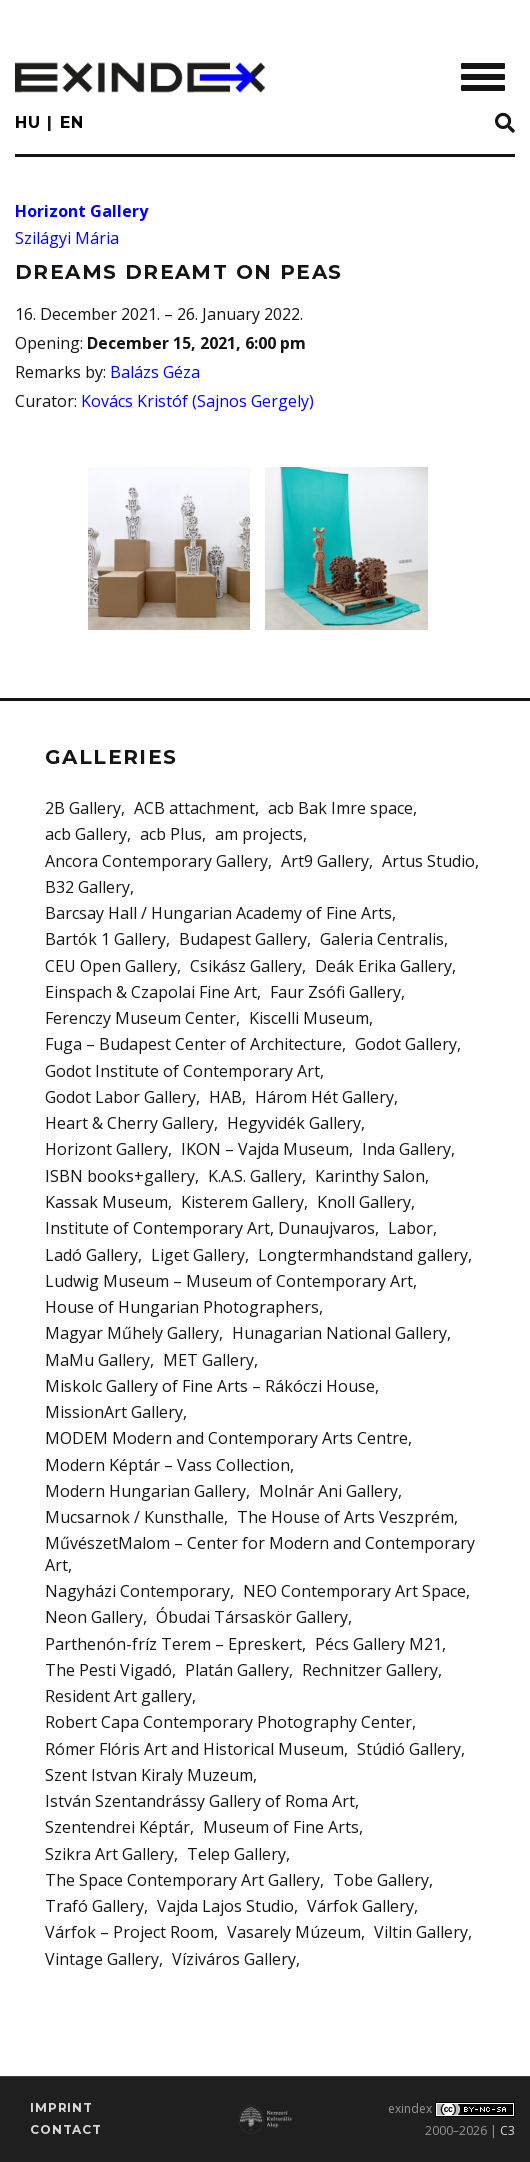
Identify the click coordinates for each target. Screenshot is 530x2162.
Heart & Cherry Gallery (129, 1123)
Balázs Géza (155, 372)
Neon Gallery (94, 1617)
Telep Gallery (236, 1854)
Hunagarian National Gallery (339, 1333)
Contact (66, 2129)
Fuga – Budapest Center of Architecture (193, 1044)
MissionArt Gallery (114, 1412)
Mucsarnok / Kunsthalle (134, 1517)
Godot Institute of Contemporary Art (182, 1071)
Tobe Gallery (381, 1880)
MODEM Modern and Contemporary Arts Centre (226, 1438)
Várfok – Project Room (129, 1932)
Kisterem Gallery (242, 1202)
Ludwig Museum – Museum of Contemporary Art (229, 1281)
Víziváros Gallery (234, 1959)
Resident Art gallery (118, 1696)
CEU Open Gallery (111, 966)
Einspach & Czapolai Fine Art (151, 992)
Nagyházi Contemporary (137, 1591)
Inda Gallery (406, 1149)
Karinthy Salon (370, 1176)
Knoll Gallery (364, 1202)
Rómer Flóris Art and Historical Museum (194, 1749)
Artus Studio (428, 861)
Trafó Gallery (94, 1906)
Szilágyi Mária (67, 238)
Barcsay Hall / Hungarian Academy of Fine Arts (218, 913)
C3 (507, 2130)
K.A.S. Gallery (255, 1176)
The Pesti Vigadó (108, 1670)
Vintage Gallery (102, 1959)
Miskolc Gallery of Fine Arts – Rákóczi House (210, 1386)
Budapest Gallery (243, 939)
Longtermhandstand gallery (363, 1255)
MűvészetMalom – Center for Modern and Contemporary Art (260, 1553)
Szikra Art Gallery (109, 1854)
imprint (61, 2107)
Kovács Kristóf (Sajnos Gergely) (197, 401)
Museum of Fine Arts (281, 1827)
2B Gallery (83, 808)
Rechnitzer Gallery (370, 1670)
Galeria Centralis (382, 939)
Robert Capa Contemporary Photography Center (228, 1722)
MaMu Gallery (97, 1360)
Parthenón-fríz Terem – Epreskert (173, 1644)
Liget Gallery (198, 1255)
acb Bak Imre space (340, 808)
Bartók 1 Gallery (105, 939)
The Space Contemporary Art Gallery (182, 1880)
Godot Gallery (406, 1044)
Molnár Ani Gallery (328, 1491)
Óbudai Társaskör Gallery (252, 1617)
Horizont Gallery (81, 211)
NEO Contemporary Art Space (354, 1591)
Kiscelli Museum (309, 1018)
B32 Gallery (87, 887)
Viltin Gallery (421, 1932)
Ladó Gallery (91, 1255)
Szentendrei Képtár (117, 1827)
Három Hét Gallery (324, 1097)
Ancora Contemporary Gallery (156, 861)
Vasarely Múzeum (294, 1932)
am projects (259, 834)
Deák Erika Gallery (383, 966)
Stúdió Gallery (409, 1749)
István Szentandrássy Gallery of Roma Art (200, 1801)
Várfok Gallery (360, 1906)
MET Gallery (208, 1360)
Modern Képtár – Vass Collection (167, 1465)
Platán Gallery (237, 1670)
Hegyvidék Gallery (294, 1123)
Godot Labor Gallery (120, 1097)
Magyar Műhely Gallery (132, 1333)
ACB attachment (194, 808)
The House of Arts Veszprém (345, 1517)
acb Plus (171, 834)
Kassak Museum (106, 1202)
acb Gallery (86, 834)
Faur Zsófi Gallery (335, 992)
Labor (410, 1228)
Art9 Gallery (325, 861)
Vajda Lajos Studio (225, 1906)
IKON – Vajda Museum (265, 1149)
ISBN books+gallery (120, 1176)
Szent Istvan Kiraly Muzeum (149, 1775)
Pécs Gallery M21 (378, 1644)
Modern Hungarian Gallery (145, 1491)
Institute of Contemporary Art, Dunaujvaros (210, 1228)
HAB (225, 1097)
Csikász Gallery (246, 966)
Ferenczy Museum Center (140, 1018)
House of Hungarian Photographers (182, 1307)
